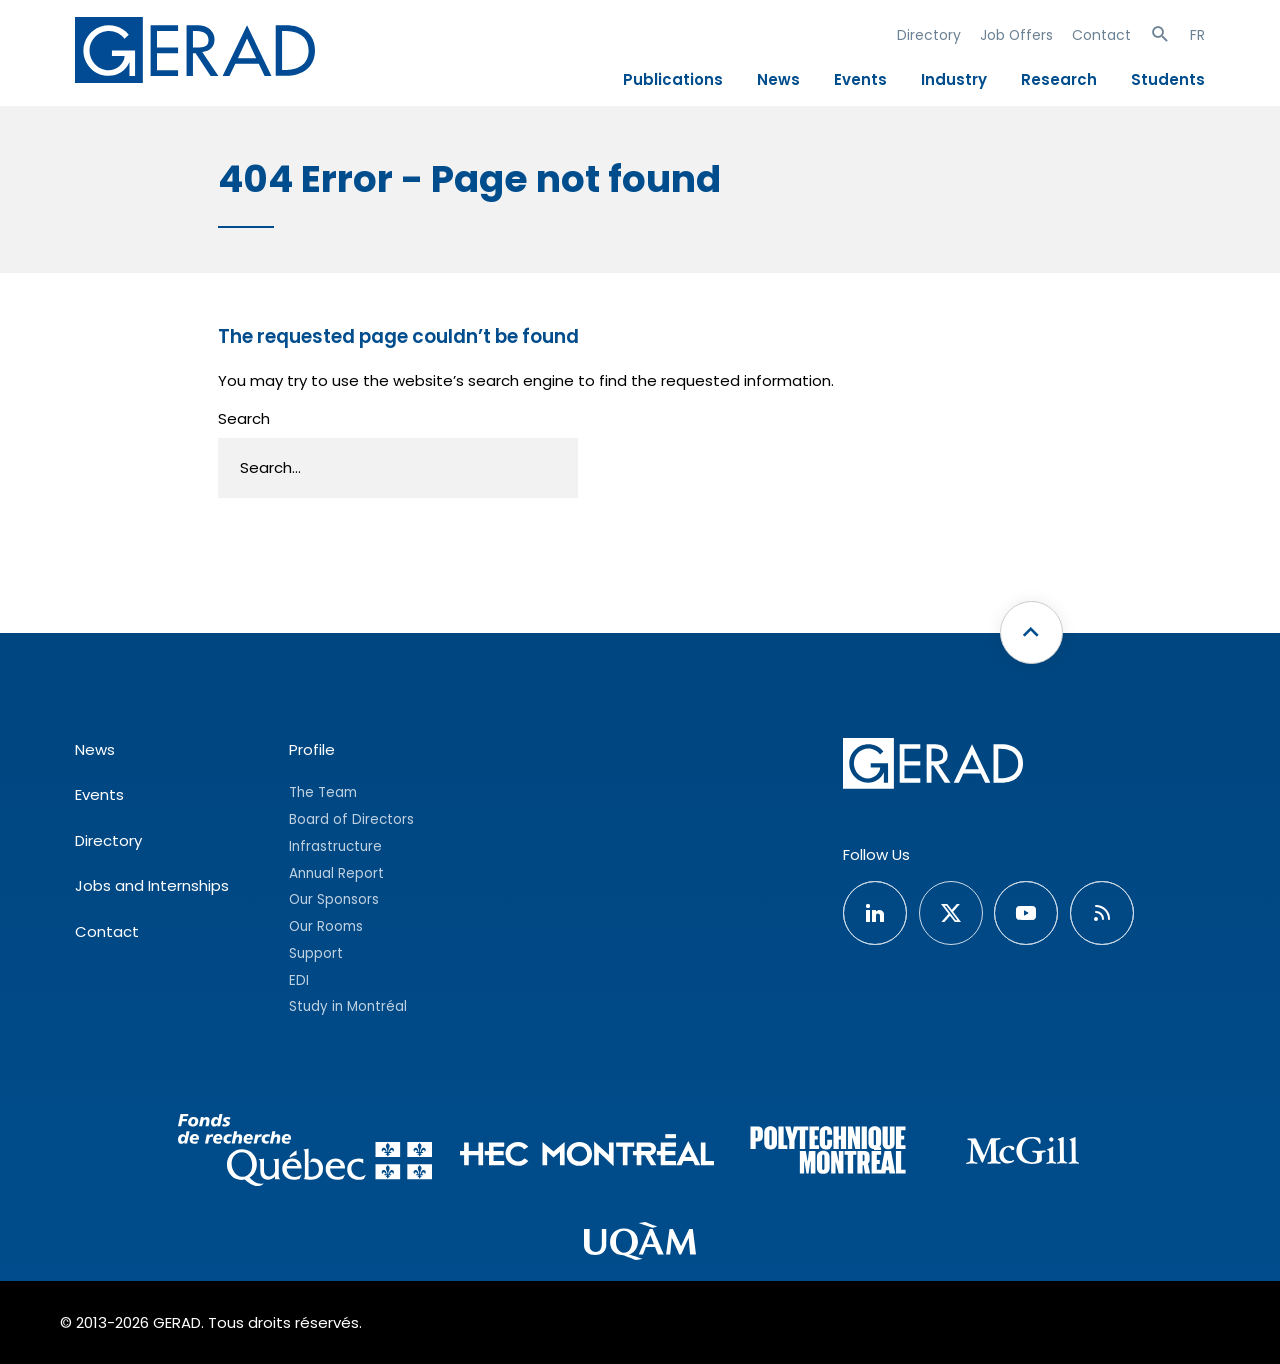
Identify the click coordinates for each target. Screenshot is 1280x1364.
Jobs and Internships (152, 885)
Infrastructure (335, 846)
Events (860, 79)
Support (316, 953)
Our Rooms (326, 926)
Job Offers (1016, 35)
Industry (954, 79)
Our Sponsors (334, 899)
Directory (929, 35)
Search (244, 418)
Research (1059, 79)
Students (1168, 79)
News (778, 79)
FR (1197, 35)
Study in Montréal (348, 1006)
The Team (323, 792)
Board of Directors (351, 819)
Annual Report (336, 873)
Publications (673, 79)
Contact (1101, 35)
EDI (299, 980)
